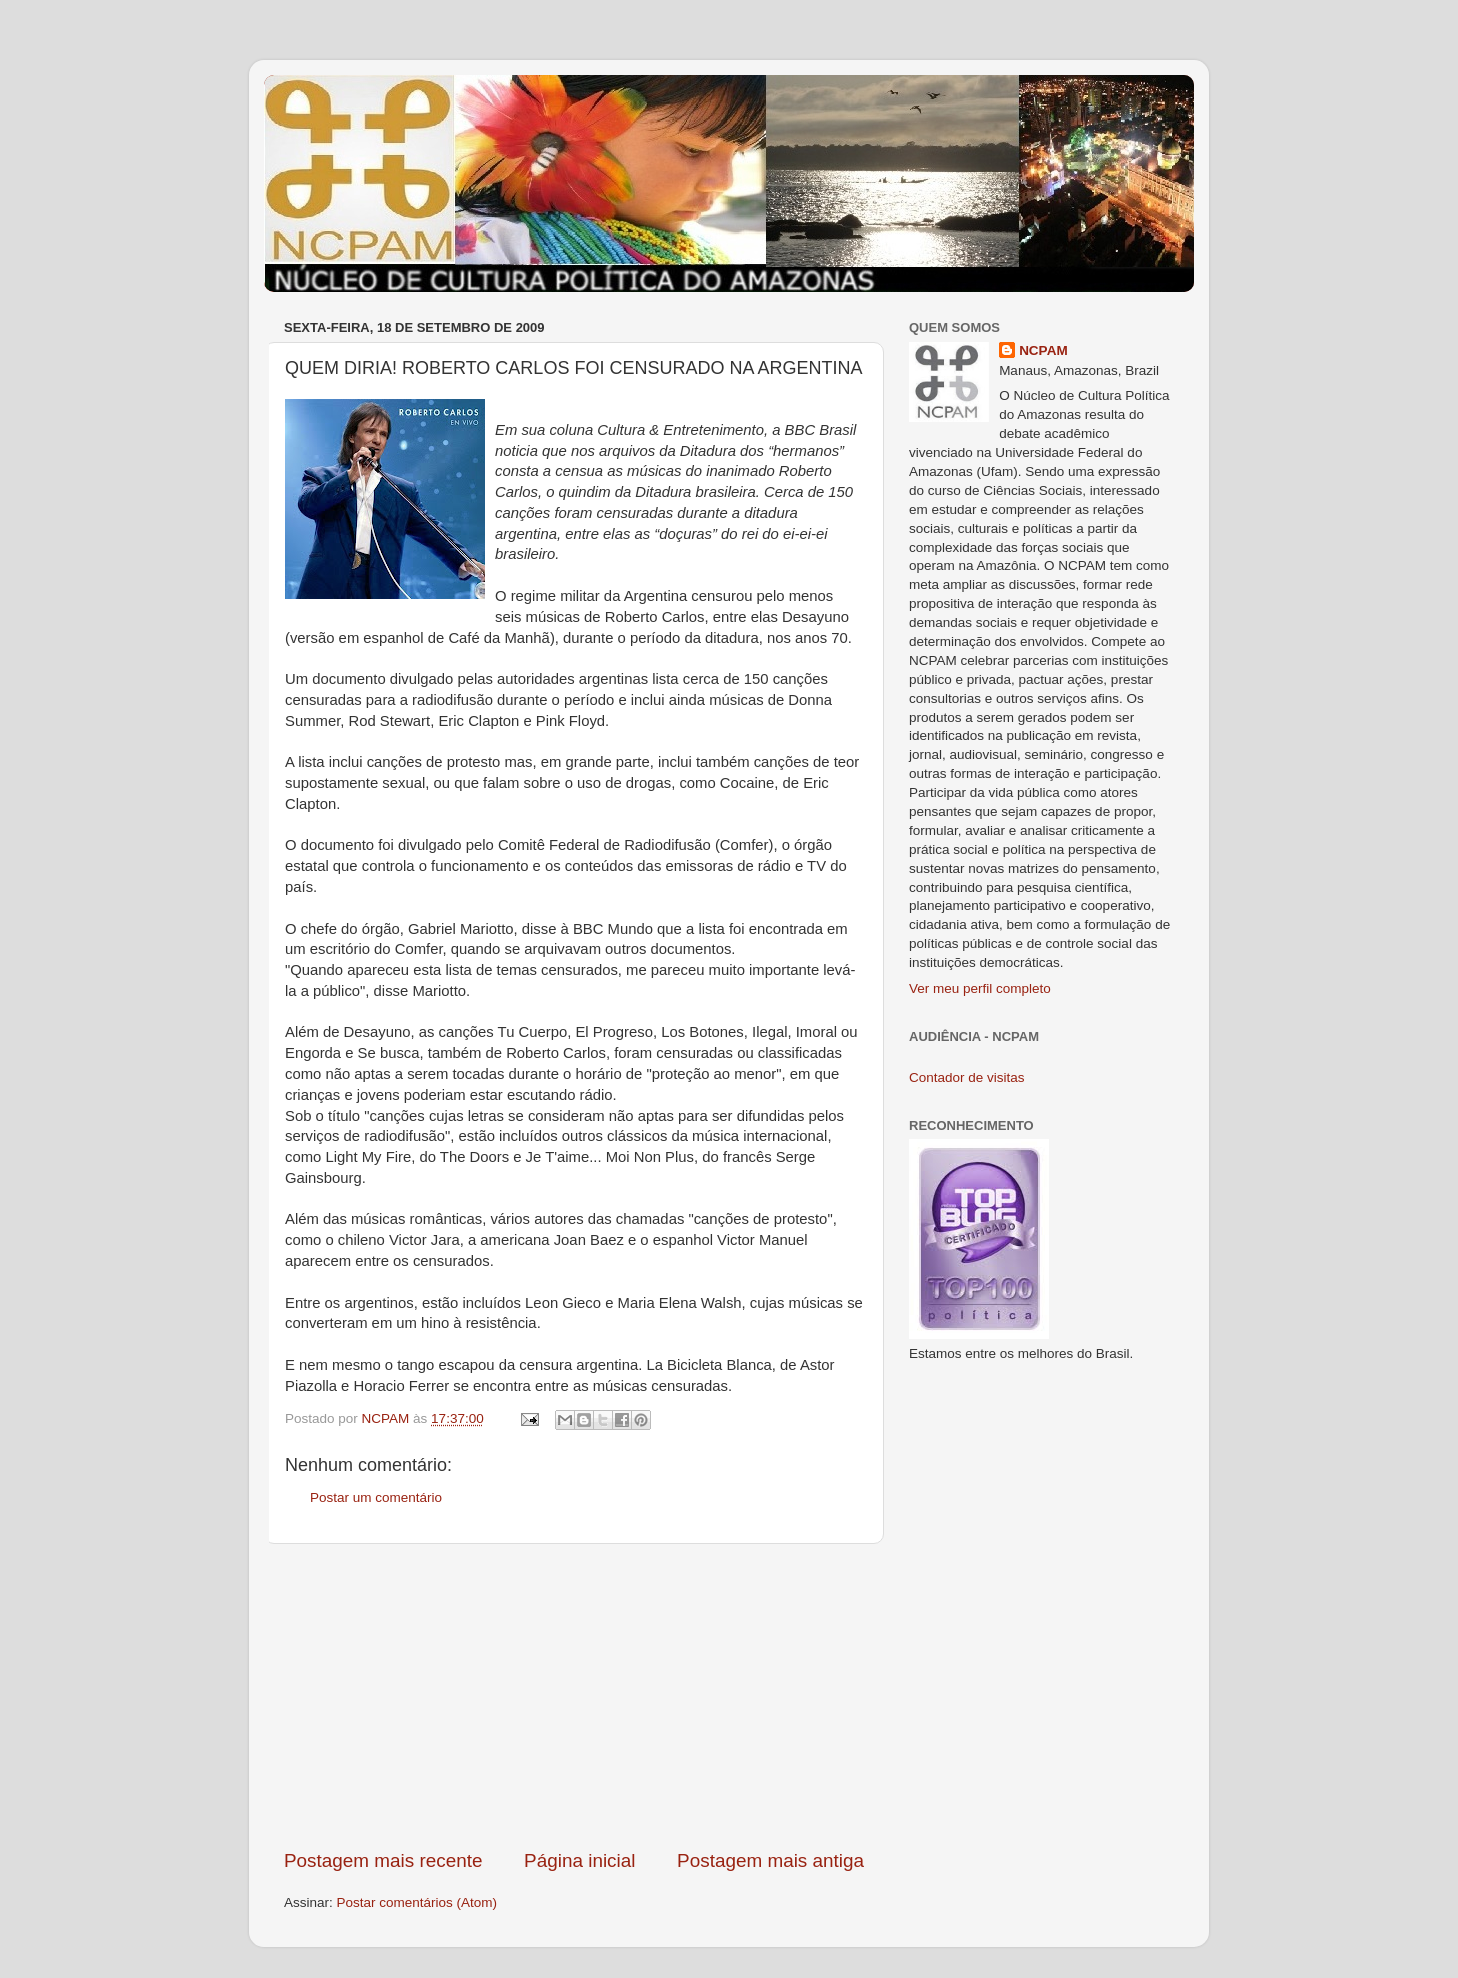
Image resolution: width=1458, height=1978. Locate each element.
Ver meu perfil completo (980, 988)
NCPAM (1043, 350)
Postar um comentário (376, 1497)
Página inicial (579, 1860)
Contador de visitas (967, 1077)
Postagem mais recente (383, 1860)
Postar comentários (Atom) (417, 1902)
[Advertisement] (574, 1696)
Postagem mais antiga (770, 1860)
